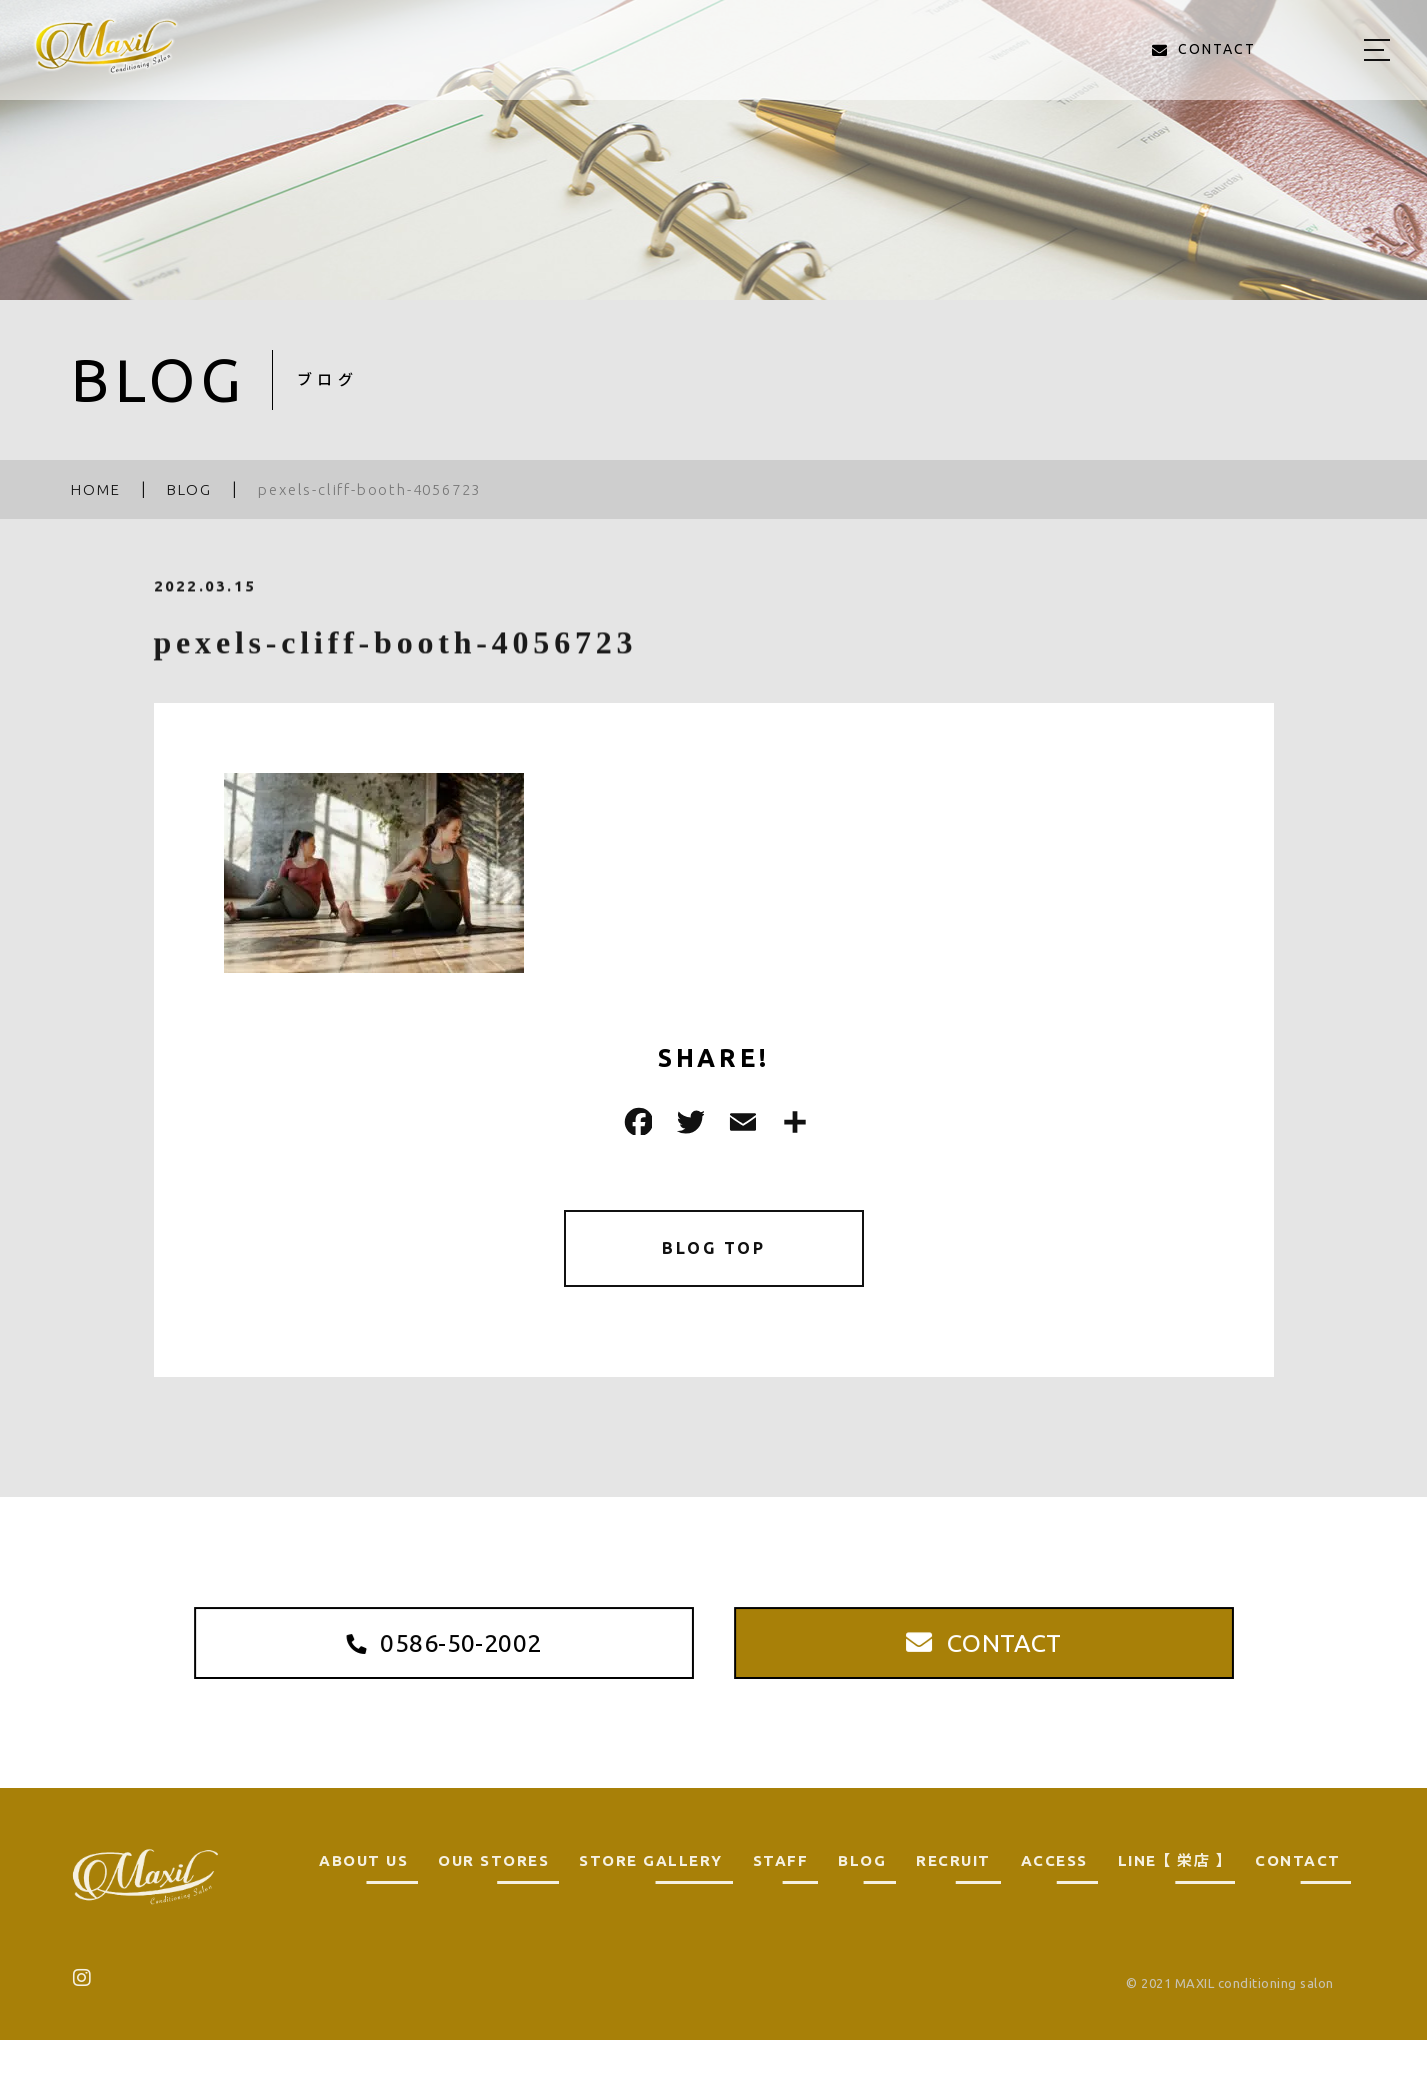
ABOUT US (363, 1896)
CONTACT (1298, 1896)
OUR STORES (493, 1896)
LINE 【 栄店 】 (1172, 1896)
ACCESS (1054, 1896)
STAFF (781, 1896)
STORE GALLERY (651, 1896)
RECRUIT (953, 1896)
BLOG (862, 1896)
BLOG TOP (713, 1251)
